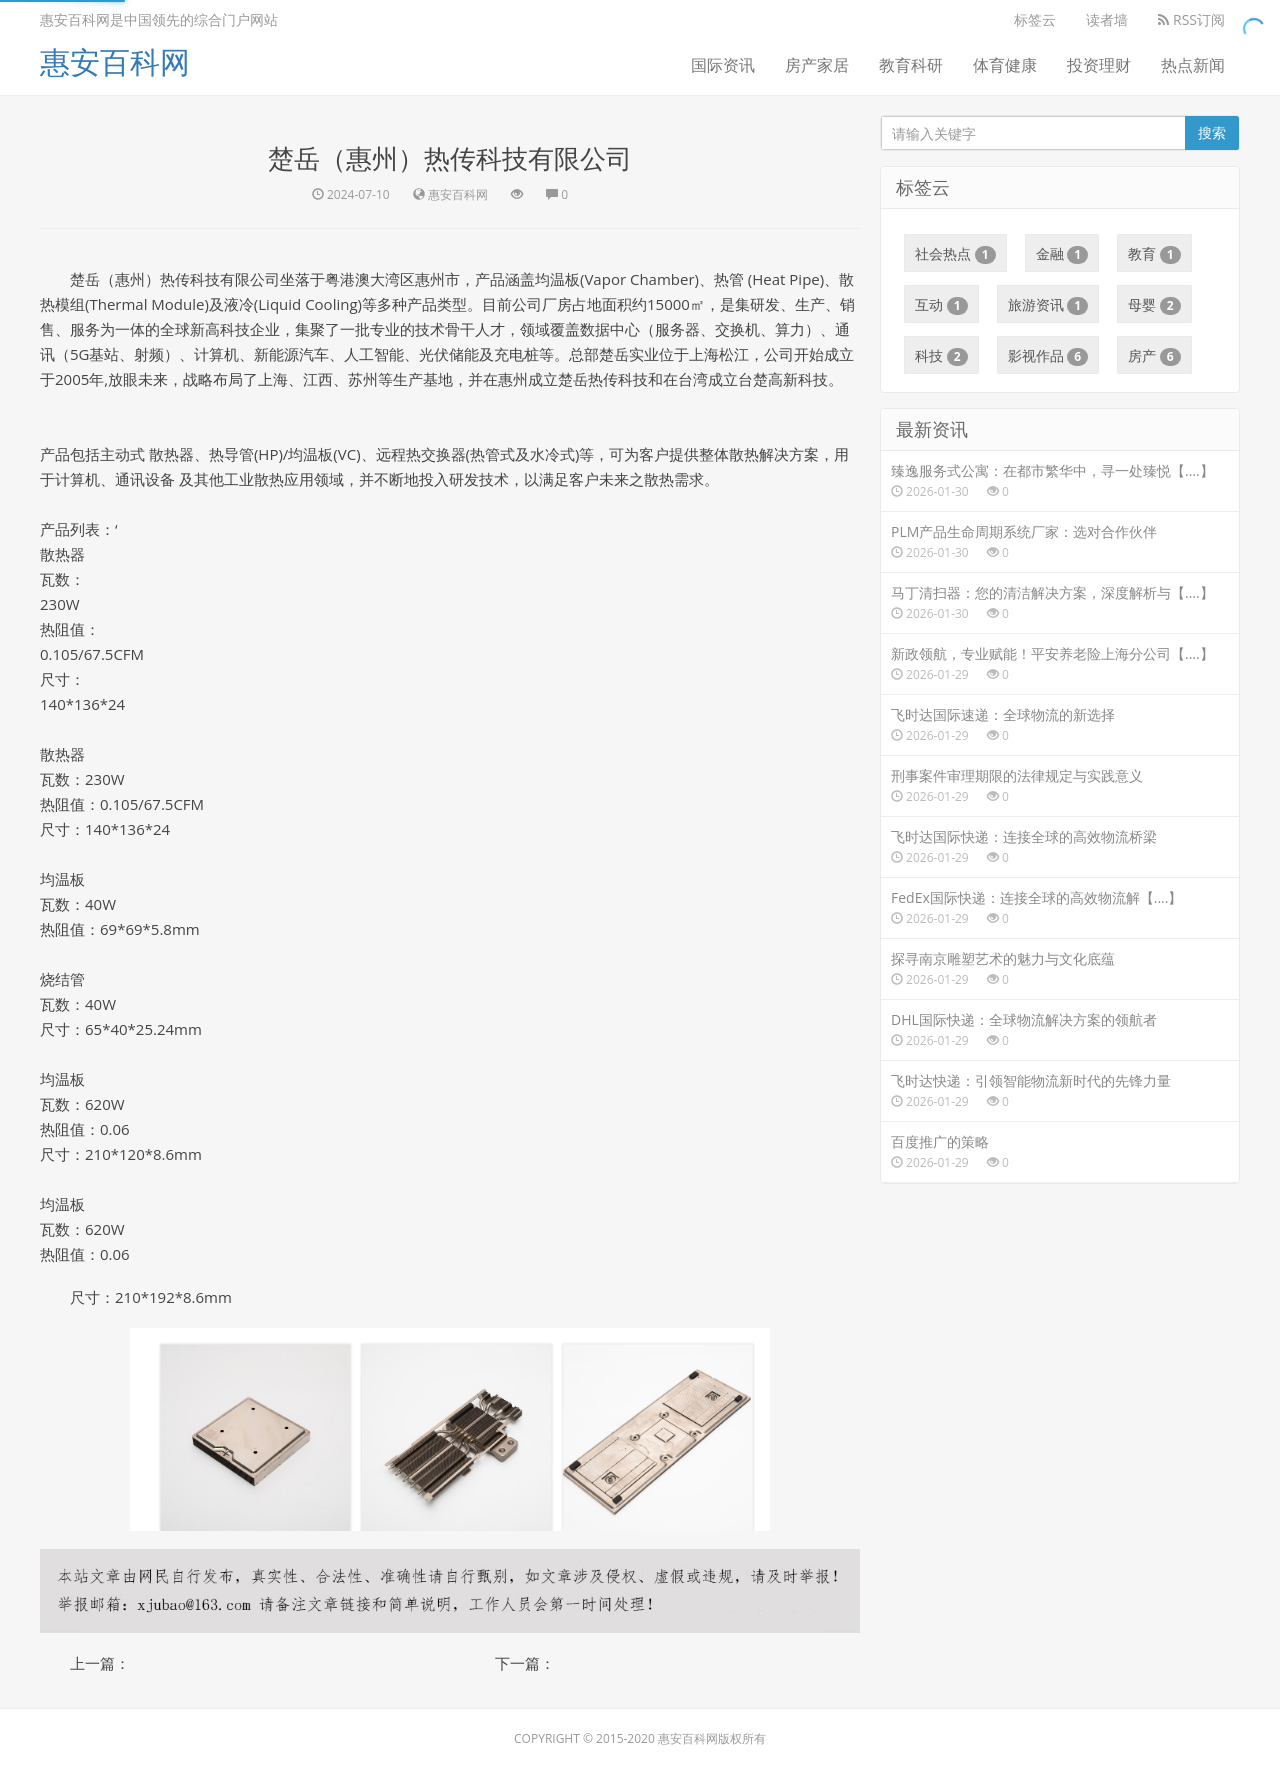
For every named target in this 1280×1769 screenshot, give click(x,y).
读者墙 (1107, 19)
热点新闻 (1193, 65)
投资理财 (1099, 65)
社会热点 (955, 254)
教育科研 (911, 65)
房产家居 (817, 65)
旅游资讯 (1048, 305)
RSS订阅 (1191, 19)
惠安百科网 (115, 61)
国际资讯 (723, 65)
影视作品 (1048, 356)
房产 (1154, 356)
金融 (1062, 254)
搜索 (1212, 132)
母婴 (1154, 305)
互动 (941, 305)
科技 (941, 356)
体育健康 (1005, 65)
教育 (1154, 254)
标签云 (1035, 19)
